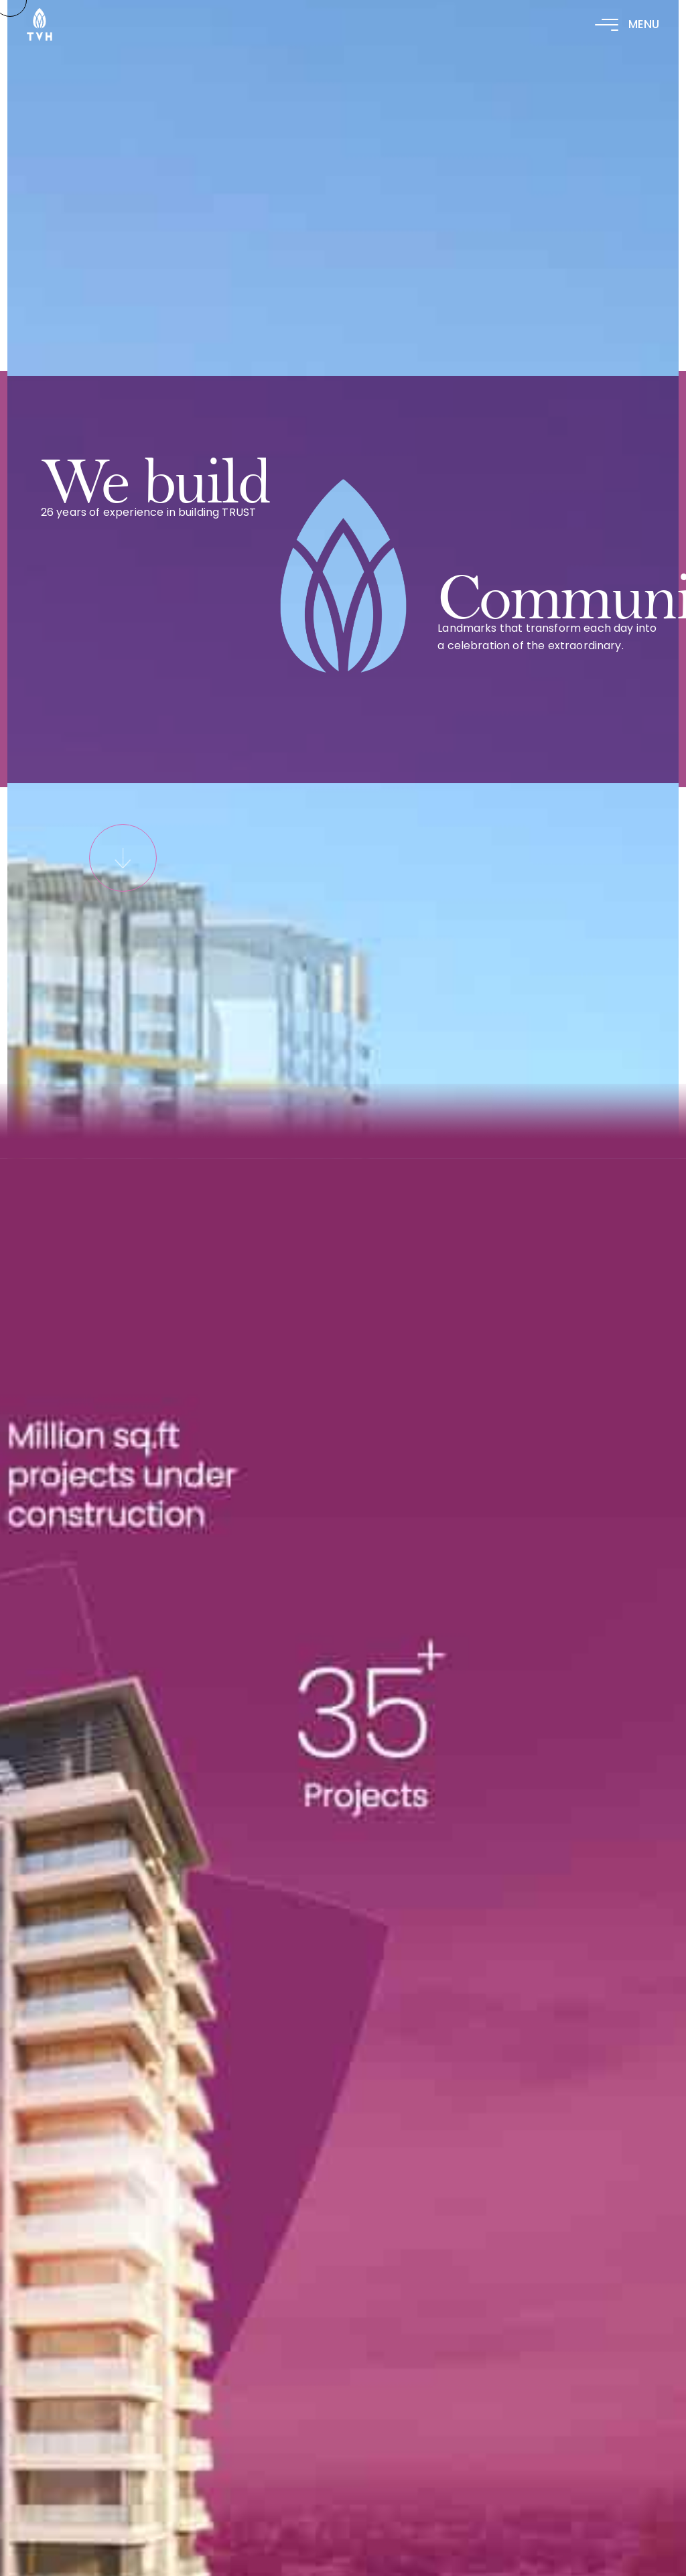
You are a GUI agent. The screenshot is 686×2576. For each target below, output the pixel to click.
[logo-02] (40, 16)
